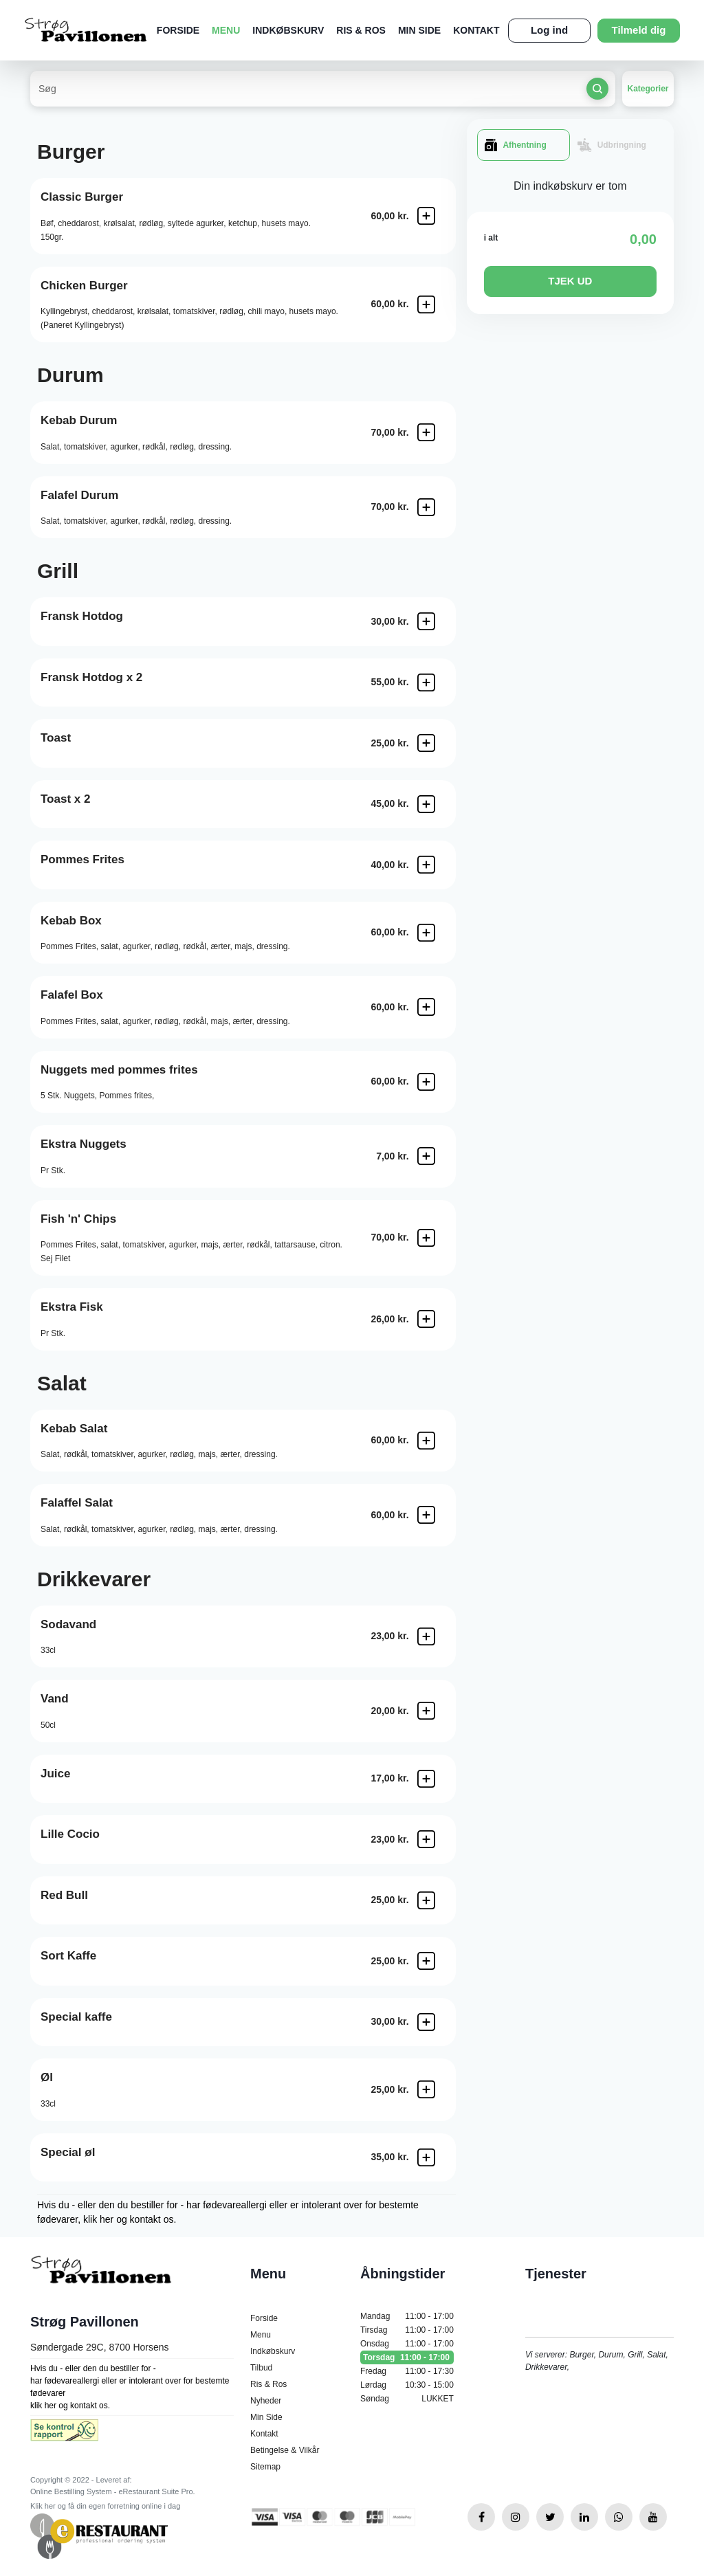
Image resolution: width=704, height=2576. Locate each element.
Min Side (419, 30)
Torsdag (407, 2357)
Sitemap (265, 2467)
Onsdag (407, 2344)
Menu (226, 30)
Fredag (407, 2371)
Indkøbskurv (288, 30)
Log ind (549, 30)
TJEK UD (570, 281)
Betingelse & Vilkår (285, 2450)
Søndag (407, 2399)
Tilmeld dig (639, 30)
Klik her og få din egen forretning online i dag (105, 2506)
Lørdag (407, 2385)
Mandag (407, 2316)
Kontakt (476, 30)
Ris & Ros (361, 30)
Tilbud (261, 2368)
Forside (178, 30)
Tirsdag (407, 2330)
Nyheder (265, 2401)
